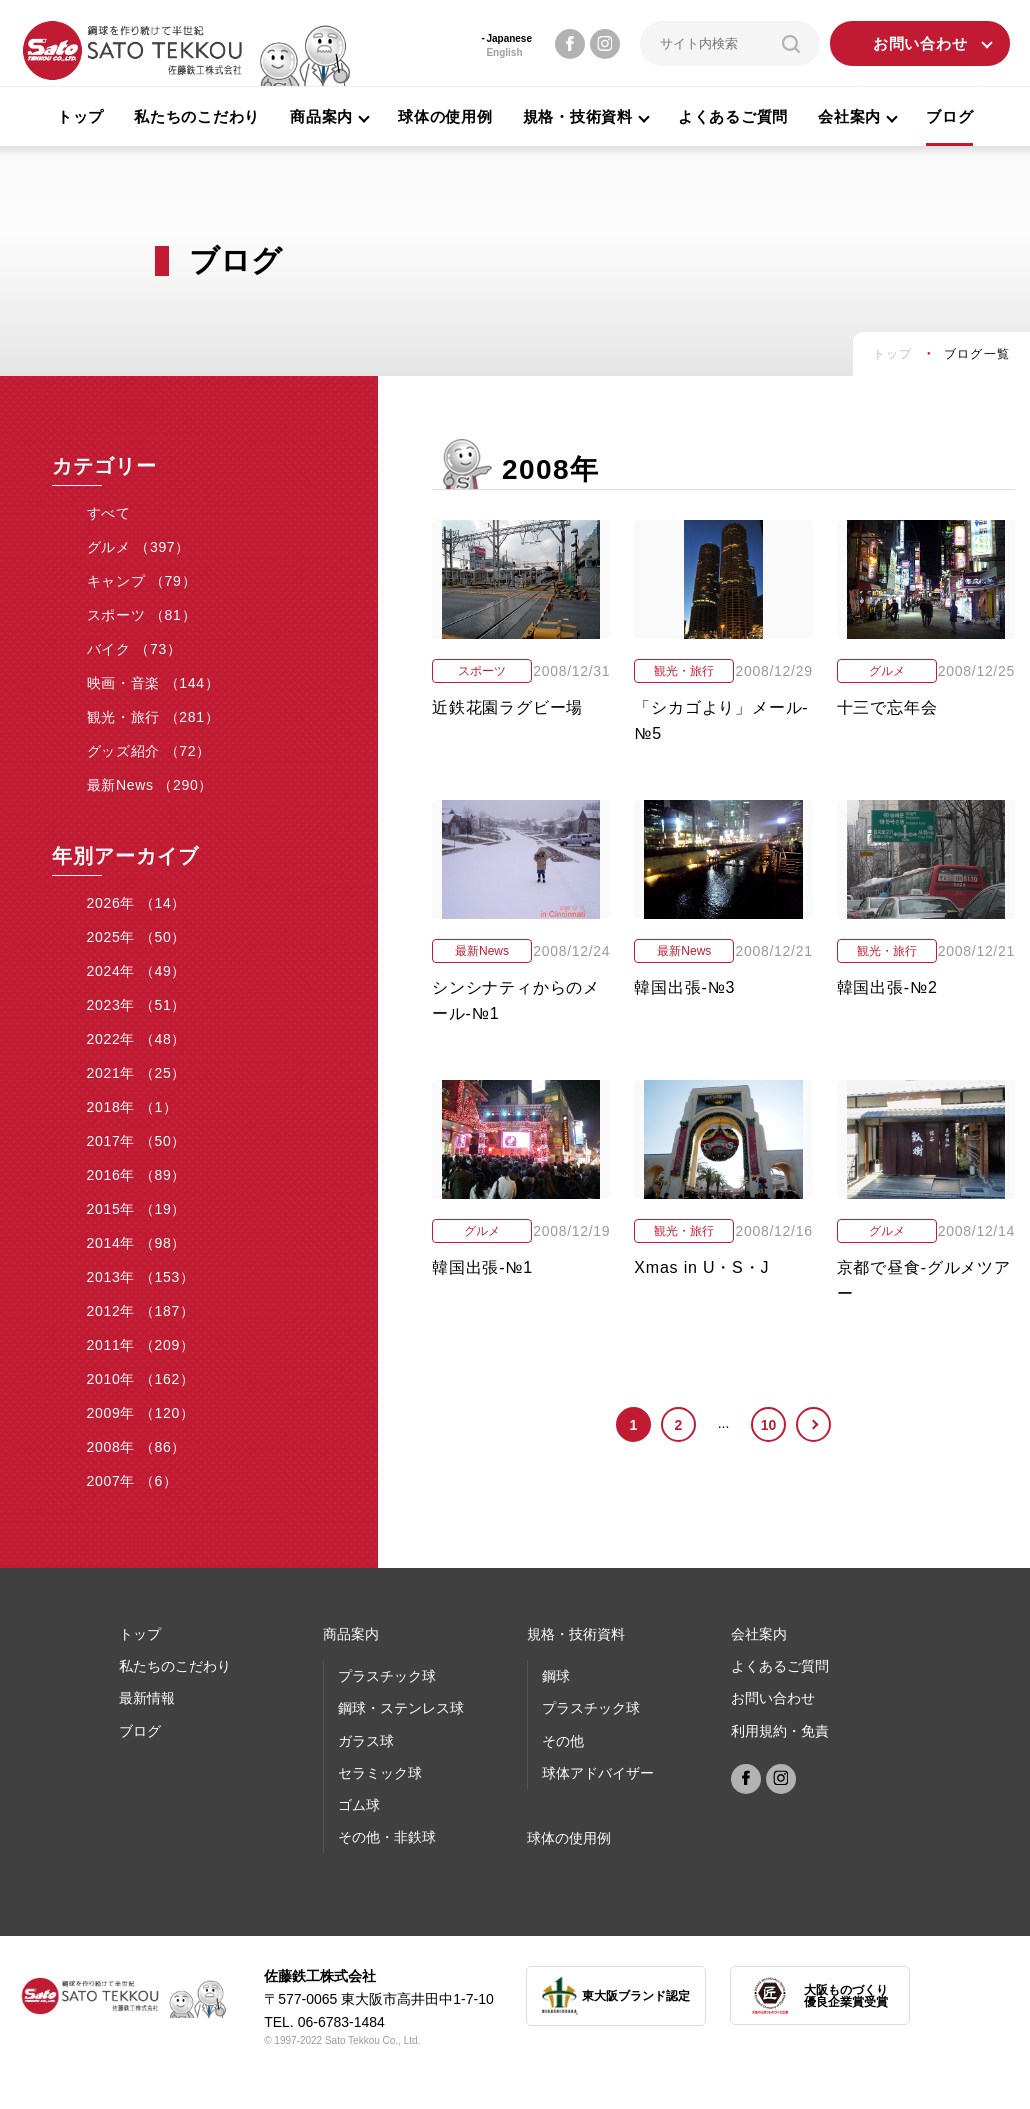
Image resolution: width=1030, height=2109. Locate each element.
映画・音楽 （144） (153, 683)
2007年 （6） (132, 1481)
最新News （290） (150, 785)
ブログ (949, 116)
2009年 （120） (141, 1413)
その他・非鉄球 (387, 1837)
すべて (109, 513)
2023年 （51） (137, 1005)
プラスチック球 (387, 1676)
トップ (80, 116)
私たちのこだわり (197, 116)
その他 (563, 1741)
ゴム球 (359, 1805)
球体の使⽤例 (569, 1838)
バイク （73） (134, 649)
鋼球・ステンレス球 (401, 1708)
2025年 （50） (137, 937)
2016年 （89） (137, 1175)
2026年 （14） (137, 903)
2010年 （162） (141, 1379)
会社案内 (759, 1634)
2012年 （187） (141, 1311)
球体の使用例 (445, 116)
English (504, 52)
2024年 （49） (137, 971)
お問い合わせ (920, 43)
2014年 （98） (137, 1243)
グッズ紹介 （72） (149, 751)
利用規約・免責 (780, 1731)
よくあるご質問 (733, 116)
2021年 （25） (137, 1073)
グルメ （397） (139, 547)
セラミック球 (380, 1773)
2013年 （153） (141, 1277)
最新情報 (147, 1698)
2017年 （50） (137, 1141)
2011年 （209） (141, 1345)
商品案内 (351, 1634)
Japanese (509, 38)
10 (769, 1425)
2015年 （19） (137, 1209)
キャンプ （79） (142, 581)
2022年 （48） (137, 1039)
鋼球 (556, 1676)
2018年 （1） (132, 1107)
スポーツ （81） (142, 615)
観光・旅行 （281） (153, 717)
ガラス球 (366, 1741)
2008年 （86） (137, 1447)
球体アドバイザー (598, 1773)
